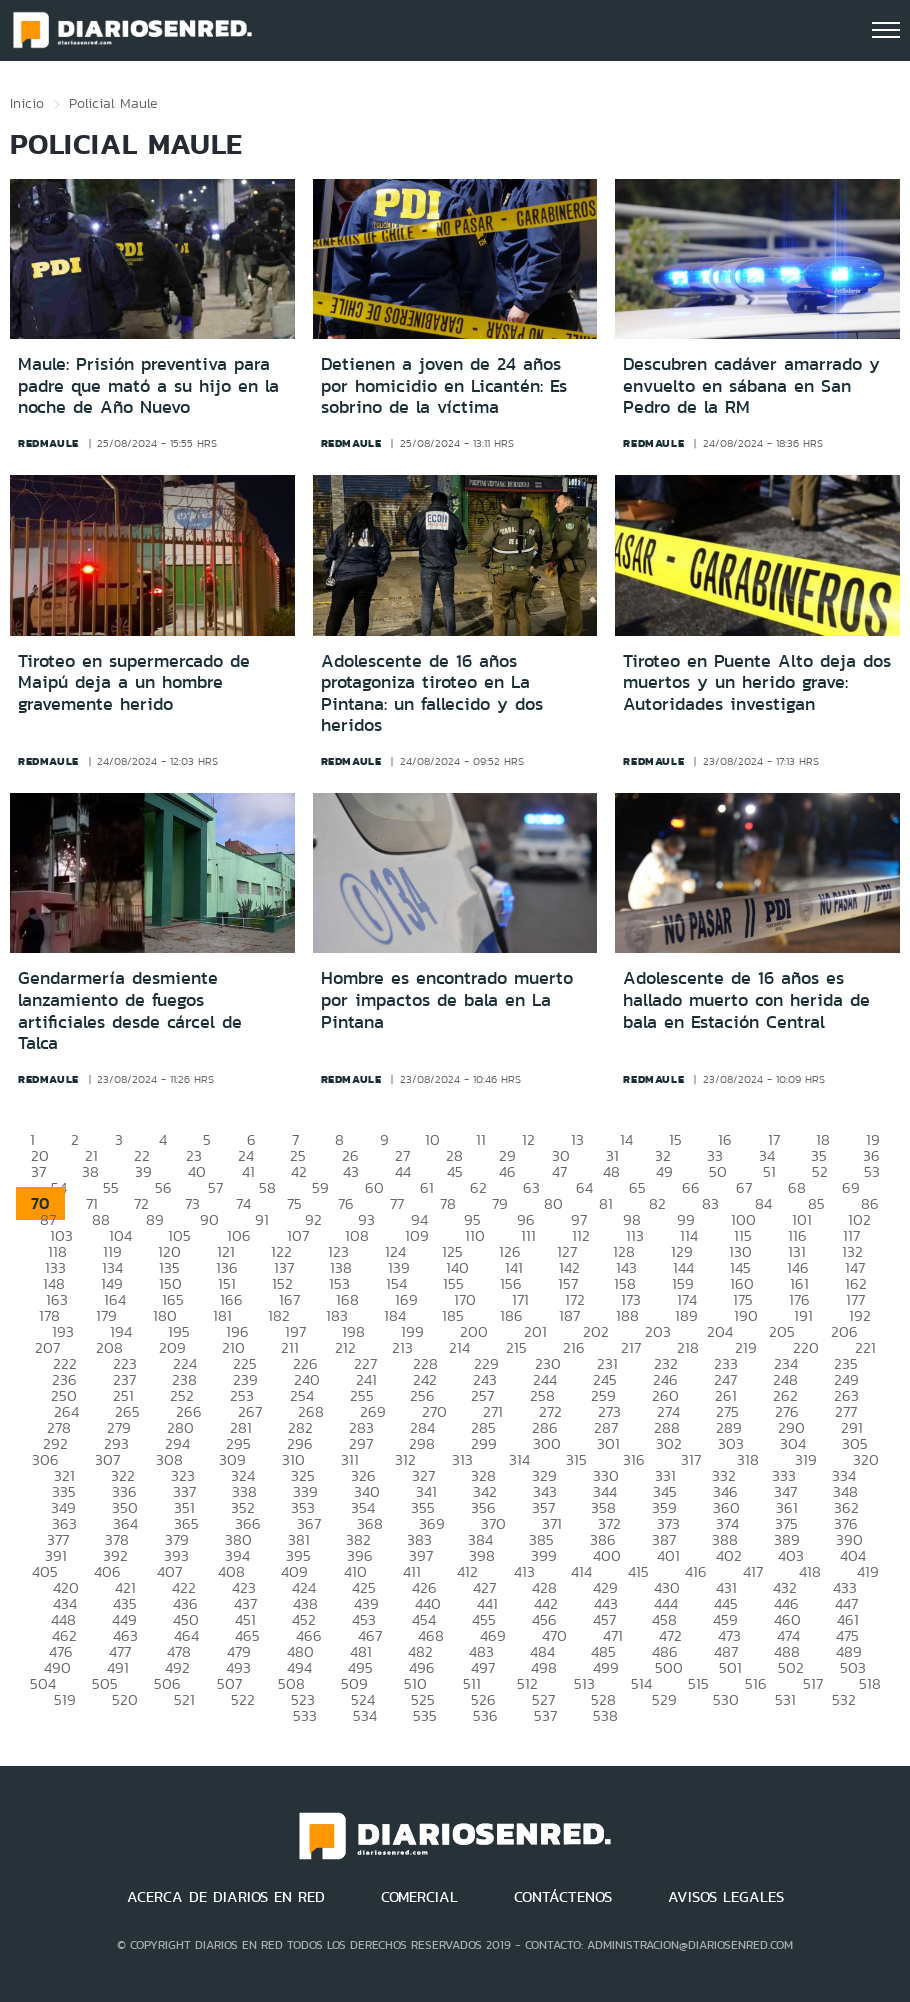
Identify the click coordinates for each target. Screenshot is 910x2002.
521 (184, 1699)
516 (756, 1683)
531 (785, 1699)
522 (243, 1699)
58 (267, 1187)
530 (726, 1699)
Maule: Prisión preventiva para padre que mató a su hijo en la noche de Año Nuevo (148, 385)
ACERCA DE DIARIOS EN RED (226, 1897)
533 (305, 1715)
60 (374, 1187)
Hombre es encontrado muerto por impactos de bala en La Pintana (447, 999)
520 (125, 1699)
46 (507, 1171)
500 (669, 1667)
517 (813, 1683)
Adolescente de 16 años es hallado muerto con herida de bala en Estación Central (746, 999)
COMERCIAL (419, 1897)
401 (668, 1555)
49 (664, 1171)
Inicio (27, 103)
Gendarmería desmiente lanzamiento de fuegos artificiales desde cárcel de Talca (130, 1010)
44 (403, 1171)
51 (769, 1171)
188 (627, 1315)
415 (638, 1571)
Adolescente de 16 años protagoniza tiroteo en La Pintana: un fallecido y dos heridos (432, 693)
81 (606, 1203)
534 (365, 1715)
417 (753, 1571)
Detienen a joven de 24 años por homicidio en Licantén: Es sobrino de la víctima (444, 385)
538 (605, 1715)
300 (547, 1443)
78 (448, 1203)
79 (500, 1203)
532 (844, 1699)
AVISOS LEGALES (726, 1897)
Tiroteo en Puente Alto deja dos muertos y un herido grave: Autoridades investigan (757, 682)
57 (215, 1187)
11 (481, 1139)
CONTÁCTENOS (563, 1897)
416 (696, 1571)
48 (611, 1171)
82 (657, 1203)
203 (658, 1331)
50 (718, 1171)
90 (209, 1219)
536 (485, 1715)
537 (545, 1715)
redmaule (48, 443)
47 (559, 1171)
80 (553, 1203)
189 (686, 1315)
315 (576, 1459)
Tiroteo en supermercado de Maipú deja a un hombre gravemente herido (134, 682)
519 (65, 1699)
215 (516, 1347)
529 (664, 1699)
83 (710, 1203)
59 (320, 1187)
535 (425, 1715)
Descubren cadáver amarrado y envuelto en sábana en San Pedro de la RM (751, 385)
